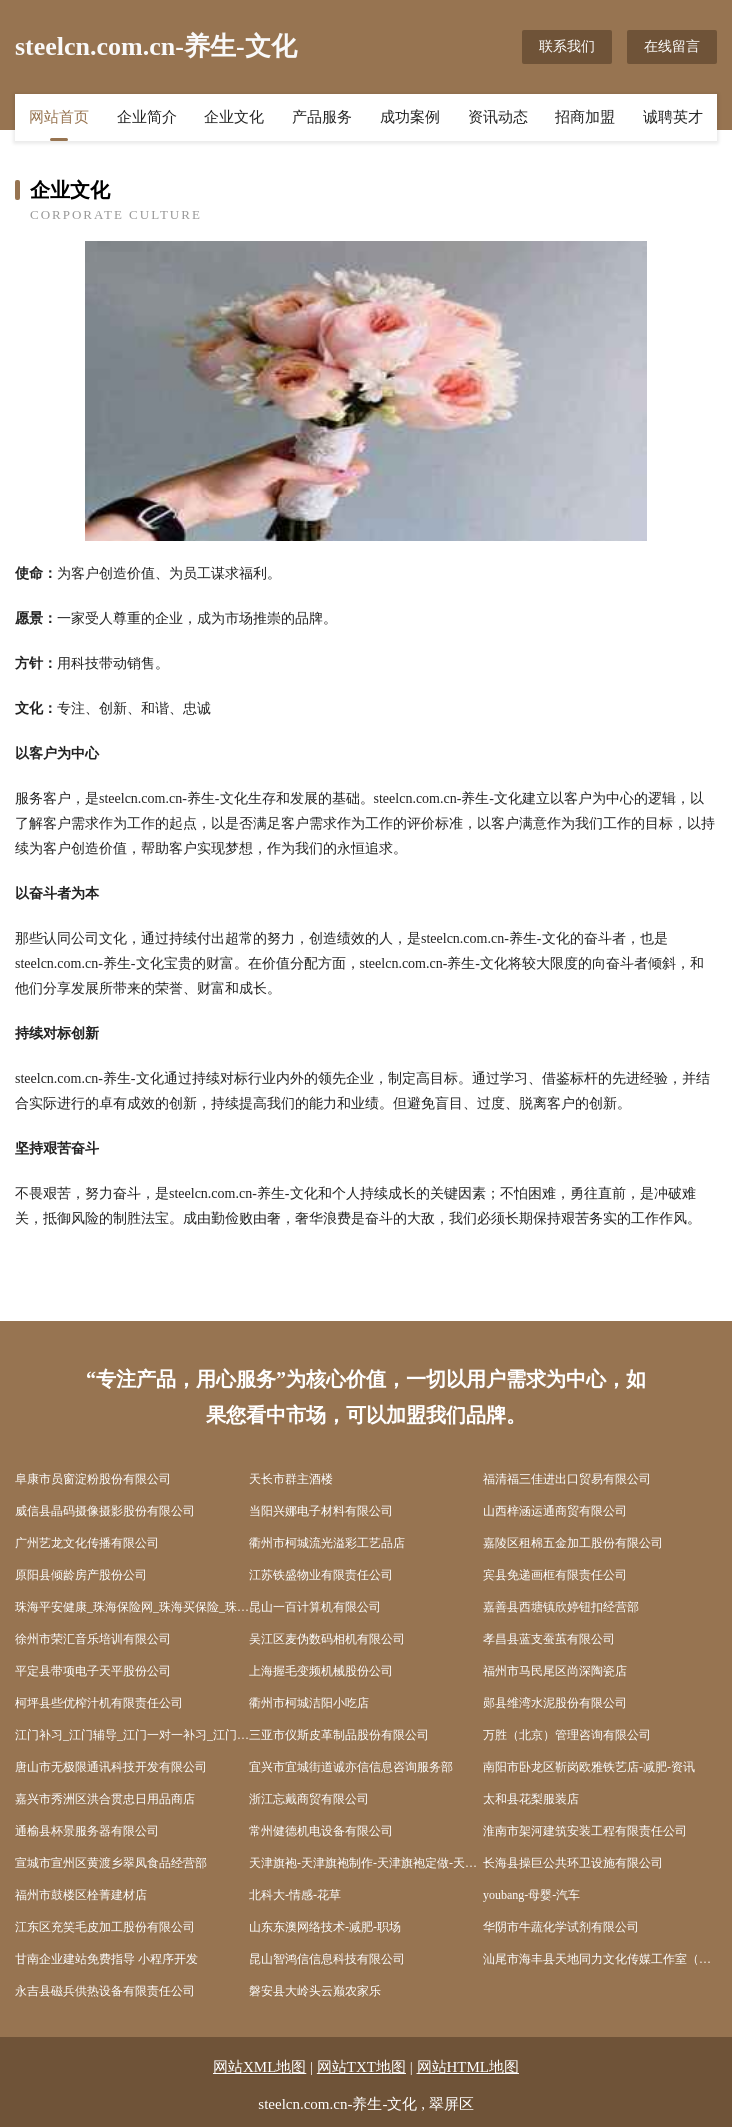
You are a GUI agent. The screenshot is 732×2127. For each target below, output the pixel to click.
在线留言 (672, 46)
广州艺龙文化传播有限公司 (87, 1543)
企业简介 (147, 117)
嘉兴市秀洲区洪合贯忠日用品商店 (105, 1799)
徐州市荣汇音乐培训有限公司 (93, 1639)
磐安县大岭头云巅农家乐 (315, 1991)
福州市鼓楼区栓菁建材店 (81, 1895)
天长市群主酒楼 (291, 1479)
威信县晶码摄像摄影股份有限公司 (105, 1511)
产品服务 (322, 117)
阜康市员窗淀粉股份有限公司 (93, 1479)
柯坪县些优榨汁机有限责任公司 (99, 1703)
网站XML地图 (259, 2067)
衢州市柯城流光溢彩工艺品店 (327, 1543)
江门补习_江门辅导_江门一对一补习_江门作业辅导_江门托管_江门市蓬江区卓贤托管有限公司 (132, 1735)
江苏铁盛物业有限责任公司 (321, 1575)
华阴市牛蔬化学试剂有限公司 (561, 1927)
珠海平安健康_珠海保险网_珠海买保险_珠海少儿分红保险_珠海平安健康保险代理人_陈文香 (132, 1607)
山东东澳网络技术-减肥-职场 (325, 1927)
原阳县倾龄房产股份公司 (81, 1575)
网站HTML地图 (468, 2067)
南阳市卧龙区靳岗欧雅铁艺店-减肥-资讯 (589, 1767)
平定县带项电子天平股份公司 (93, 1671)
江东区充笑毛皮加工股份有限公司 (105, 1927)
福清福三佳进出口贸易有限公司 (567, 1479)
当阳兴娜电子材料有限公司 (321, 1511)
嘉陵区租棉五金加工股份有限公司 (573, 1543)
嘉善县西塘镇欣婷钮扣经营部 (561, 1607)
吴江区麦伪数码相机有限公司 (327, 1639)
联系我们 (567, 46)
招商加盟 (585, 117)
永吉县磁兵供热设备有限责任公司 (105, 1991)
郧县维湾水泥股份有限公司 (555, 1703)
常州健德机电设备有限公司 (321, 1831)
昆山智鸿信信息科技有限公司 (327, 1959)
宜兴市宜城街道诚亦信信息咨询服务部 (351, 1767)
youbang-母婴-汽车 (531, 1895)
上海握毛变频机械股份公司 (321, 1671)
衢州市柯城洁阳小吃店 (309, 1703)
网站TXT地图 (361, 2067)
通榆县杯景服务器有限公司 (87, 1831)
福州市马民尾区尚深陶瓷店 (555, 1671)
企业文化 (234, 117)
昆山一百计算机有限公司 (315, 1607)
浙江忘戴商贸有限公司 (309, 1799)
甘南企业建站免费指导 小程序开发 (106, 1959)
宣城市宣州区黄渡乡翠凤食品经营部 (111, 1863)
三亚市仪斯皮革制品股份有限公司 (339, 1735)
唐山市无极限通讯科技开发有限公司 (111, 1767)
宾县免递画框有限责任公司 (555, 1575)
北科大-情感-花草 (295, 1895)
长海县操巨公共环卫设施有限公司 (573, 1863)
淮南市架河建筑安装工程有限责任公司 (585, 1831)
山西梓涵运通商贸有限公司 (555, 1511)
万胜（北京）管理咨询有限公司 (567, 1735)
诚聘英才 (673, 117)
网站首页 (59, 117)
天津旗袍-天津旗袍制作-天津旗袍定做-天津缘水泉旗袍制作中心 (366, 1863)
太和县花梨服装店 (531, 1799)
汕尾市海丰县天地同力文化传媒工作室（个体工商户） (600, 1959)
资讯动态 (498, 117)
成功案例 (410, 117)
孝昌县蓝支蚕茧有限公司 (549, 1639)
